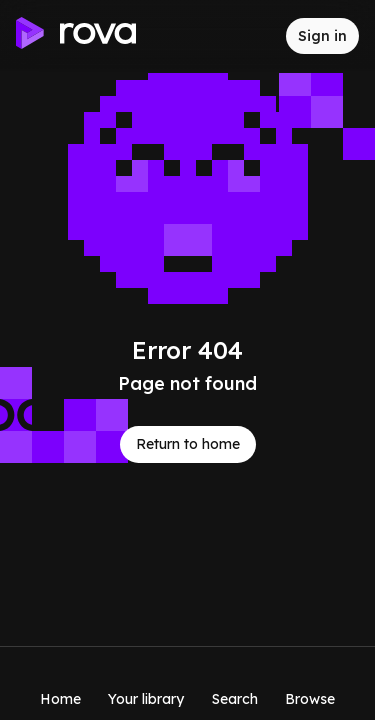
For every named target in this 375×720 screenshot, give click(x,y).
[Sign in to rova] (322, 36)
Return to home (188, 444)
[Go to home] (76, 36)
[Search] (235, 683)
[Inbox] (254, 36)
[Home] (60, 683)
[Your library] (146, 683)
